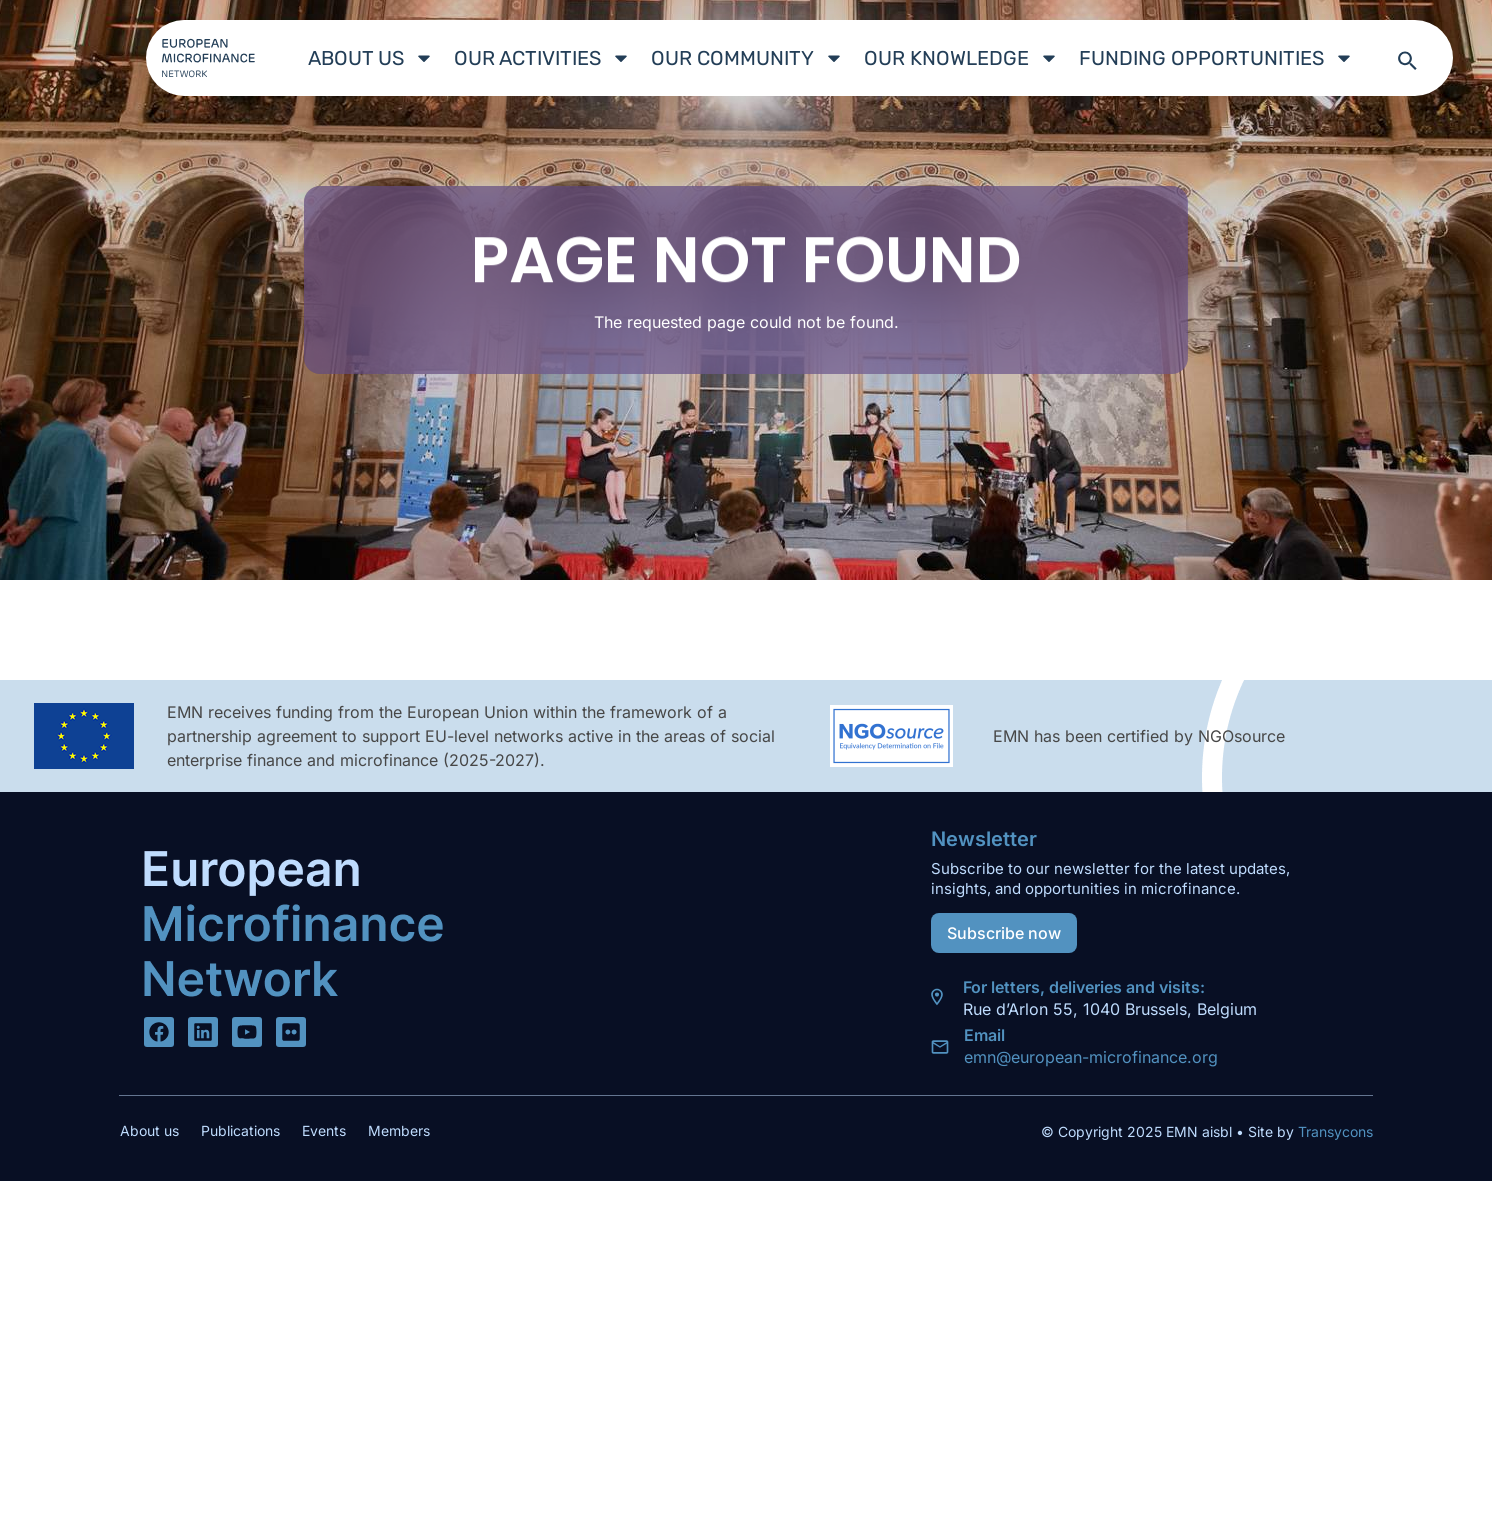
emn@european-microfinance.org (1091, 1057)
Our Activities (542, 58)
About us (371, 58)
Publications (240, 1130)
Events (324, 1130)
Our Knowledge (961, 58)
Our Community (747, 58)
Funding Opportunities (1216, 58)
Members (399, 1130)
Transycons (1333, 1131)
